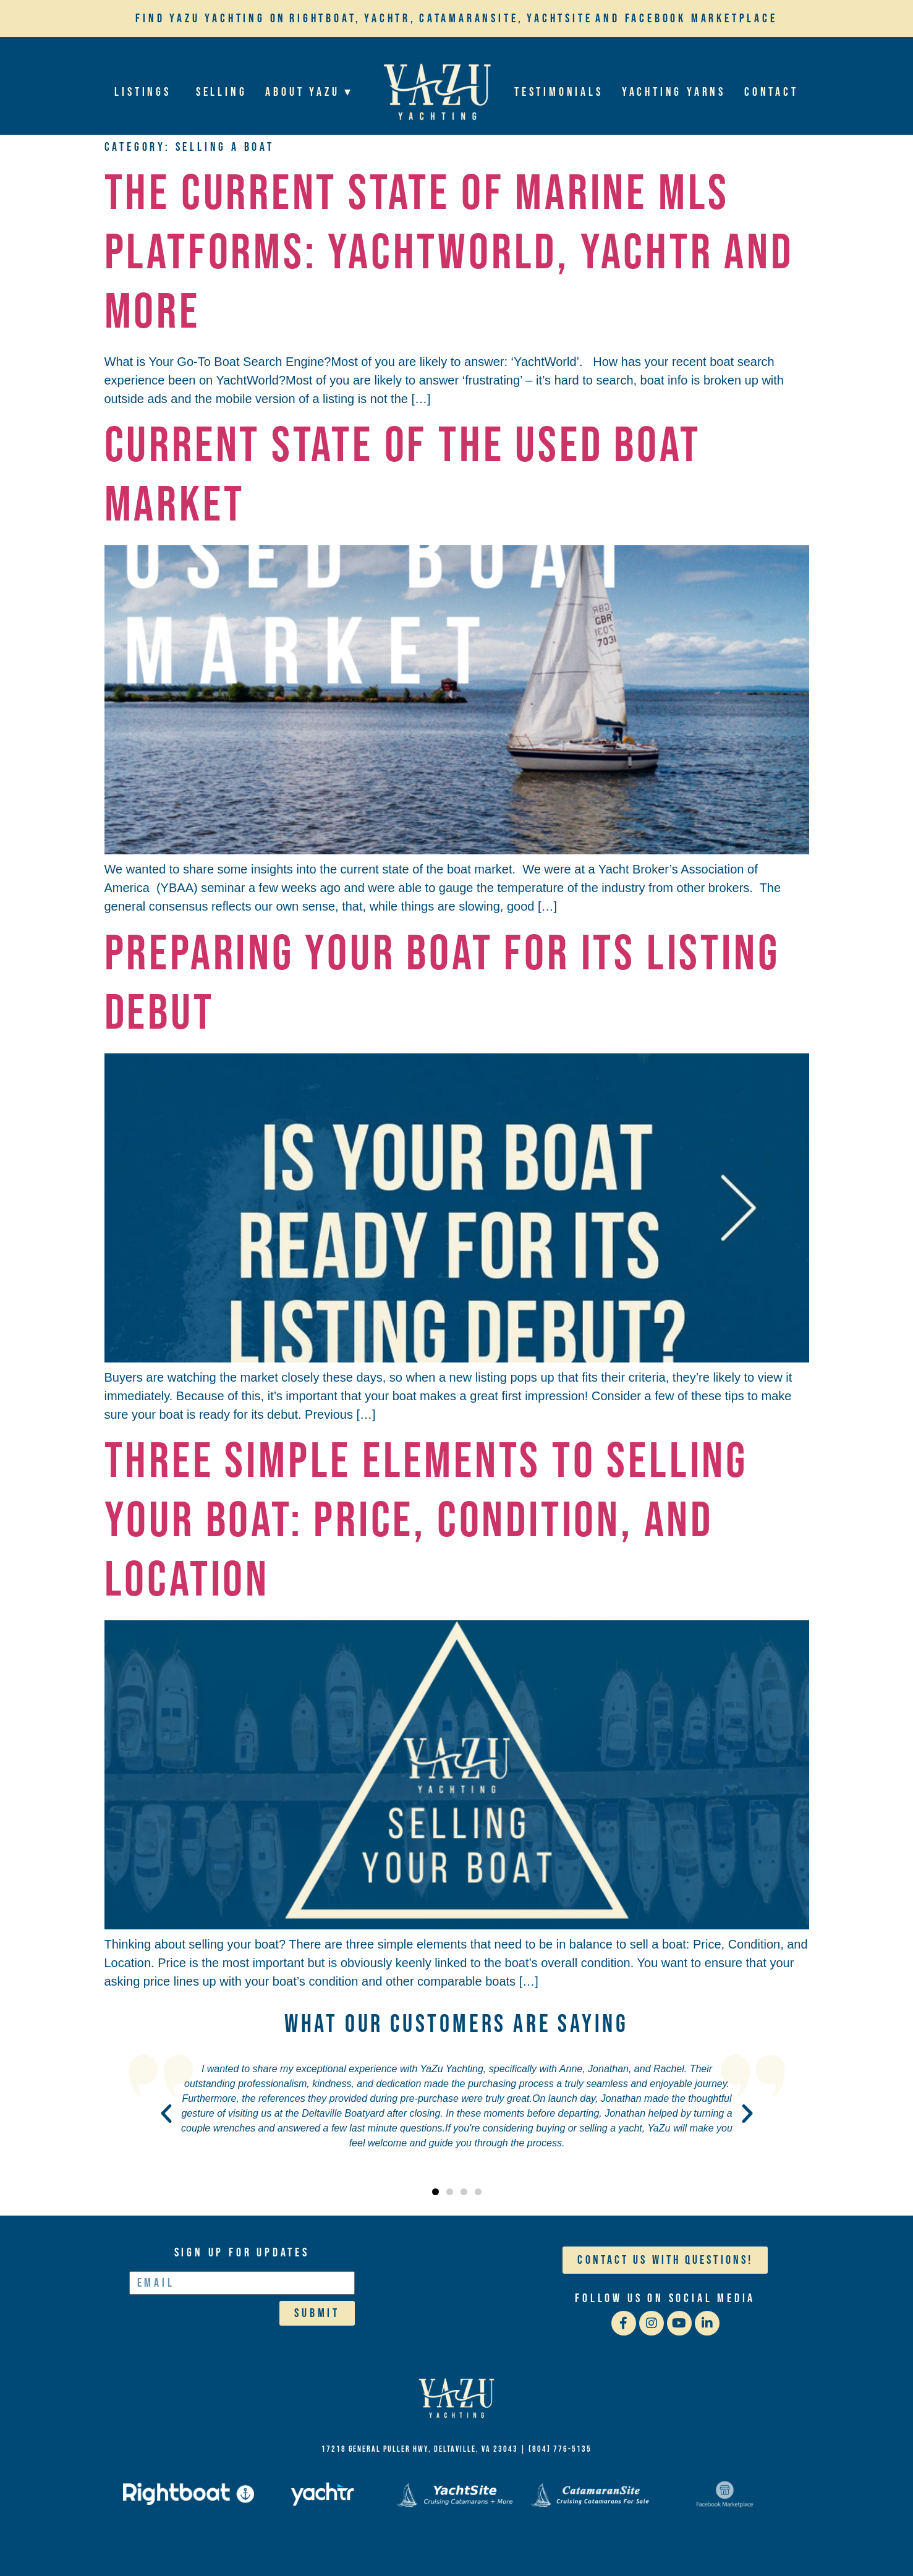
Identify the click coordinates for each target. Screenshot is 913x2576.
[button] (166, 2113)
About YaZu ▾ (312, 92)
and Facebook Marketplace (686, 18)
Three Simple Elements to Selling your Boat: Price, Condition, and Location (426, 1521)
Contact (771, 92)
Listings (145, 92)
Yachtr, (390, 18)
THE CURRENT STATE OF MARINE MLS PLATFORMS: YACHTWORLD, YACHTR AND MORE (449, 253)
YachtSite (559, 18)
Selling (221, 92)
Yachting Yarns (674, 92)
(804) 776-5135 (560, 2449)
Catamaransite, (471, 18)
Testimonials (558, 92)
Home (437, 92)
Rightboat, (325, 18)
